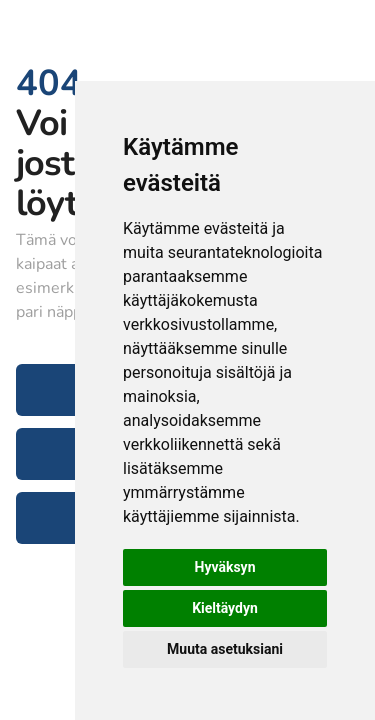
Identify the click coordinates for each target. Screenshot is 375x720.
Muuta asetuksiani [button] (225, 649)
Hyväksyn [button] (225, 567)
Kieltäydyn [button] (225, 608)
